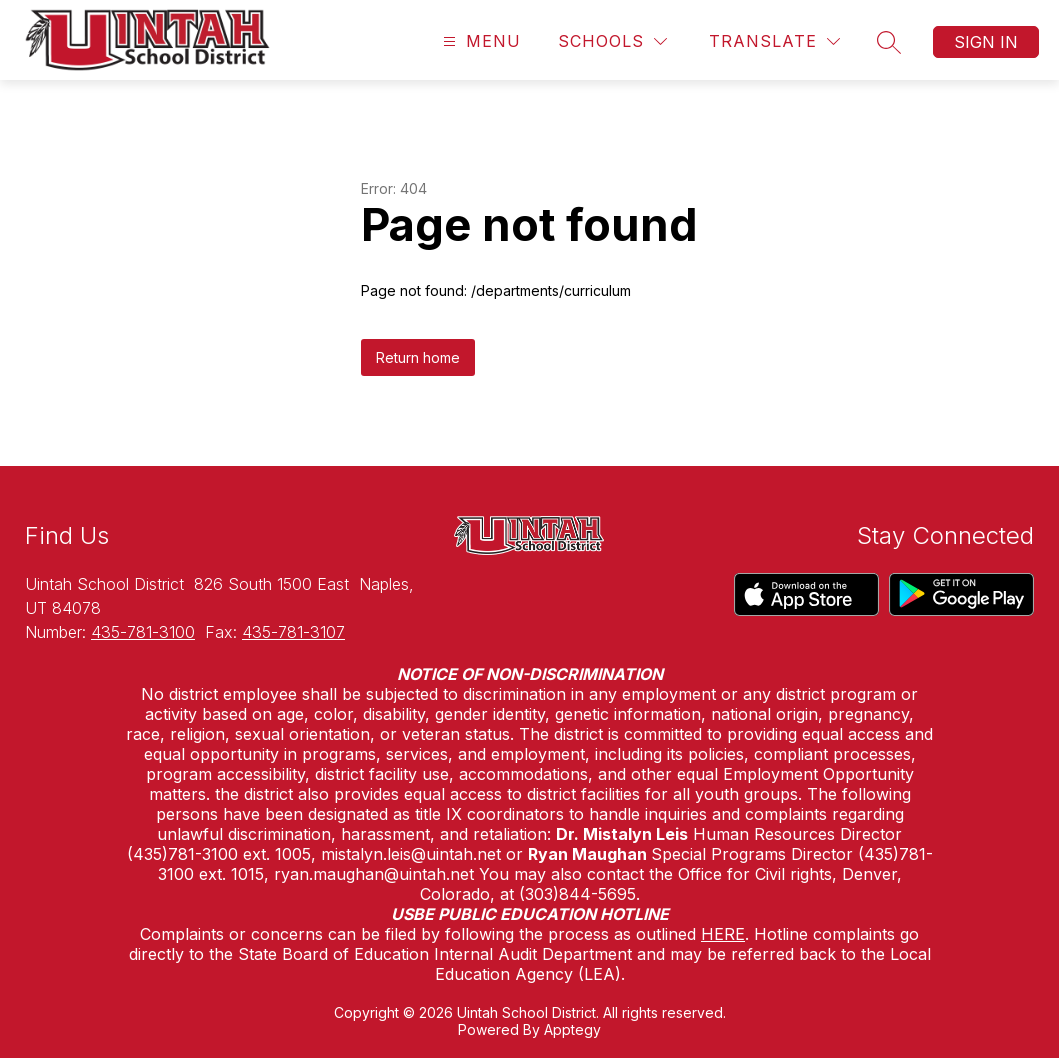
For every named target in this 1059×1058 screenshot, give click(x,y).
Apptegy (572, 1029)
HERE (723, 934)
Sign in (986, 42)
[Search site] (889, 42)
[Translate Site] (774, 41)
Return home (418, 357)
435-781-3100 (143, 632)
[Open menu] (479, 41)
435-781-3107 (293, 632)
